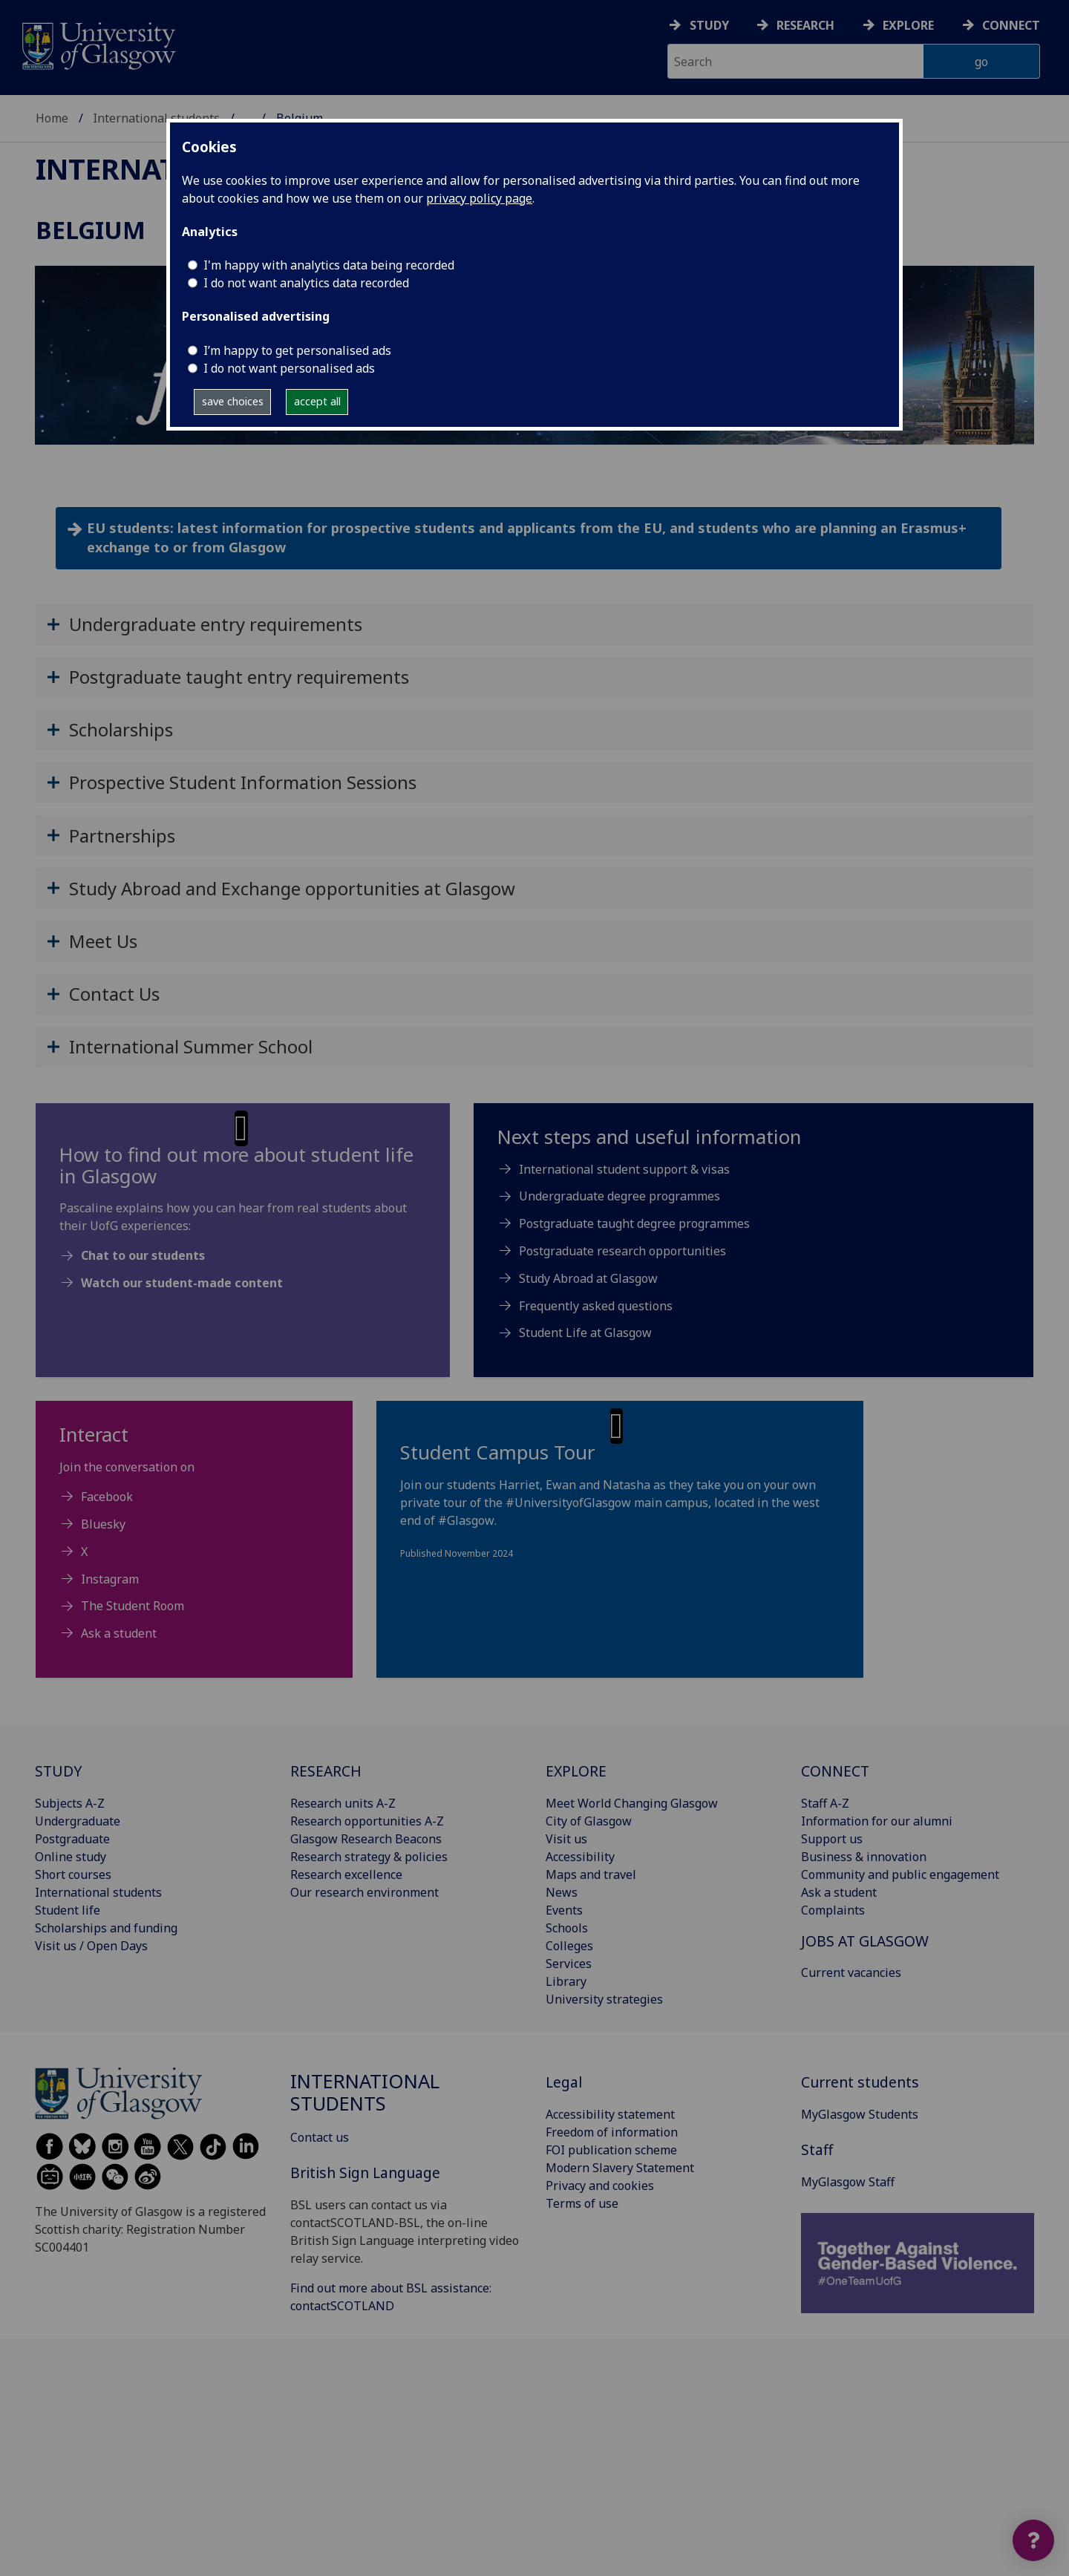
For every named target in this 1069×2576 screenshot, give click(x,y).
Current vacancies (851, 1972)
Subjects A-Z (70, 1803)
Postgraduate (72, 1839)
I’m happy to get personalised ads (297, 350)
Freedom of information (612, 2132)
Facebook (107, 1496)
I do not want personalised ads (289, 368)
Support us (832, 1839)
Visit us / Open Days (91, 1946)
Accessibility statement (610, 2114)
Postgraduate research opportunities (622, 1251)
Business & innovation (863, 1856)
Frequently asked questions (596, 1306)
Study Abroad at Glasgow (588, 1278)
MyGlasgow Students (859, 2114)
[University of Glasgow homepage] (97, 44)
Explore (908, 25)
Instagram (110, 1579)
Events (564, 1910)
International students (156, 118)
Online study (70, 1856)
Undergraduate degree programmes (619, 1196)
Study (709, 25)
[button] (534, 624)
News (562, 1892)
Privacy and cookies (600, 2185)
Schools (567, 1928)
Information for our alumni (876, 1821)
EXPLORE (576, 1771)
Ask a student (119, 1633)
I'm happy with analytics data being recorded (328, 265)
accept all (317, 401)
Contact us (319, 2137)
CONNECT (835, 1771)
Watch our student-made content (182, 1283)
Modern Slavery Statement (620, 2168)
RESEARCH (326, 1771)
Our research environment (364, 1892)
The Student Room (132, 1606)
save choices (233, 401)
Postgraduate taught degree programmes (634, 1223)
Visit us (566, 1839)
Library (566, 1981)
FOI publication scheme (611, 2150)
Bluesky (103, 1524)
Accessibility (580, 1856)
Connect (1011, 25)
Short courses (73, 1874)
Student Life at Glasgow (585, 1332)
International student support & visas (624, 1169)
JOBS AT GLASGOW (865, 1941)
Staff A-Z (825, 1803)
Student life (67, 1910)
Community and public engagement (900, 1874)
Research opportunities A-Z (367, 1821)
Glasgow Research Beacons (366, 1839)
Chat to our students (143, 1255)
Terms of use (582, 2203)
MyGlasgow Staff (848, 2182)
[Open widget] (1033, 2540)
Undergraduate (77, 1821)
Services (569, 1963)
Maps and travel (591, 1874)
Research (805, 25)
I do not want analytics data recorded (306, 283)
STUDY (58, 1771)
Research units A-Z (343, 1803)
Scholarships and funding (106, 1928)
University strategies (604, 1999)
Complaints (833, 1910)
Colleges (569, 1946)
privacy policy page (479, 198)
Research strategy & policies (369, 1856)
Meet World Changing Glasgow (632, 1803)
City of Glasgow (589, 1821)
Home (52, 118)
